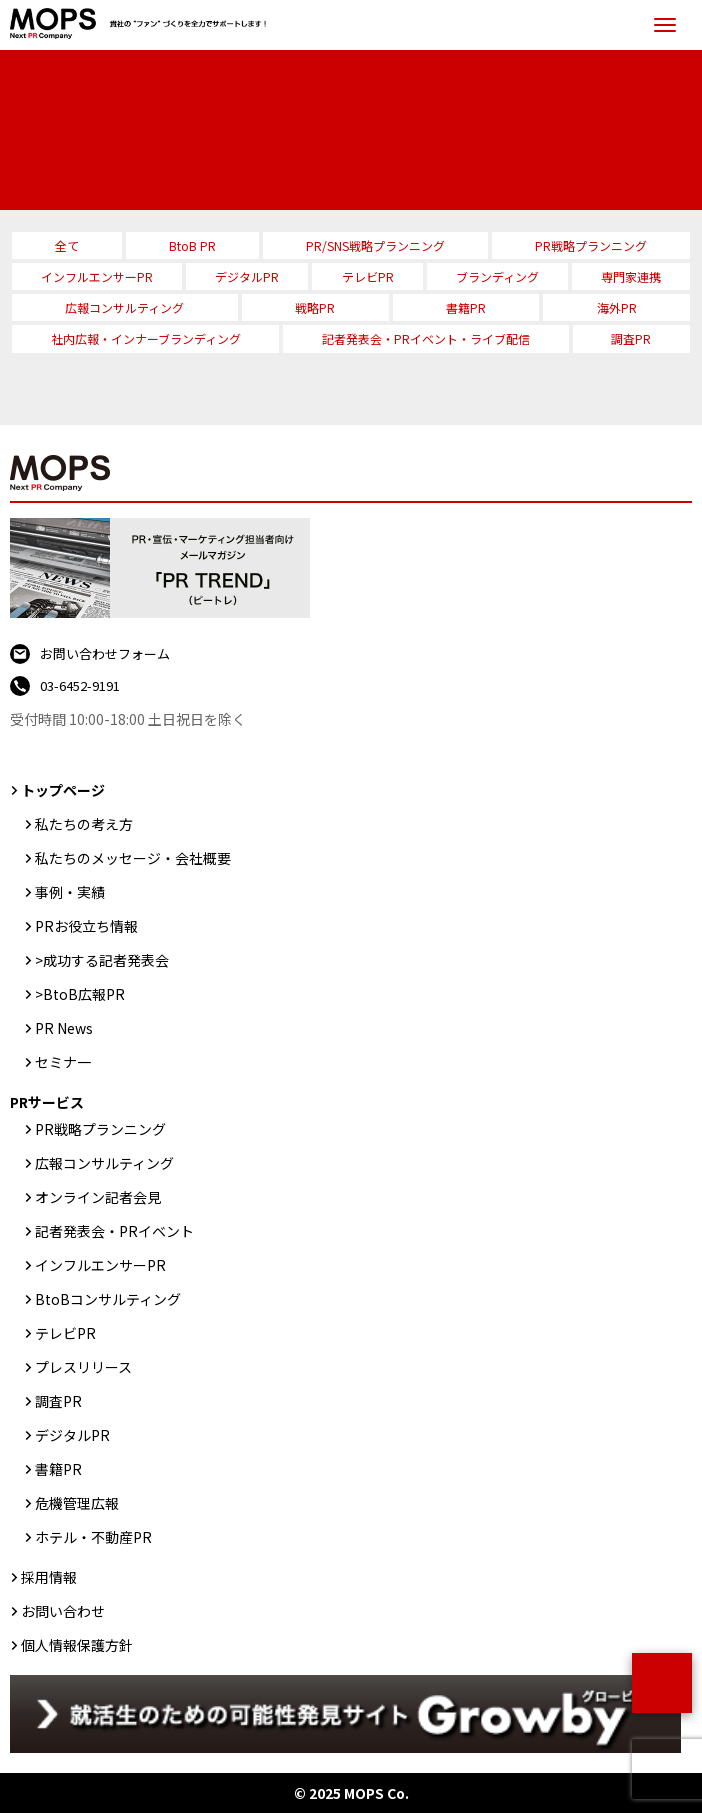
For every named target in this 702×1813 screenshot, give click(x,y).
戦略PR (315, 307)
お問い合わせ (63, 1611)
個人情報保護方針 (77, 1645)
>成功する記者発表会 (102, 960)
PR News (64, 1028)
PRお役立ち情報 (86, 926)
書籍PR (466, 307)
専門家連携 (631, 276)
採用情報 (49, 1577)
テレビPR (368, 276)
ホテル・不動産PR (93, 1537)
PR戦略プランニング (591, 245)
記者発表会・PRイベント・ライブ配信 (426, 338)
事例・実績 (70, 892)
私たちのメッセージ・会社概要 (133, 858)
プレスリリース (83, 1367)
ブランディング (497, 276)
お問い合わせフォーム (105, 653)
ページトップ (662, 1683)
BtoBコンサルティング (108, 1299)
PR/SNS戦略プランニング (375, 245)
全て (67, 245)
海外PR (617, 307)
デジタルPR (247, 276)
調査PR (631, 338)
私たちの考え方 (84, 824)
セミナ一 (63, 1062)
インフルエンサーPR (97, 276)
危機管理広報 (77, 1503)
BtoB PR (192, 245)
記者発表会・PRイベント (114, 1231)
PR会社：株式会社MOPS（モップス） (143, 25)
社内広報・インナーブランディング (146, 338)
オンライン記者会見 (98, 1197)
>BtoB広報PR (80, 994)
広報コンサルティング (124, 307)
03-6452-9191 (80, 685)
